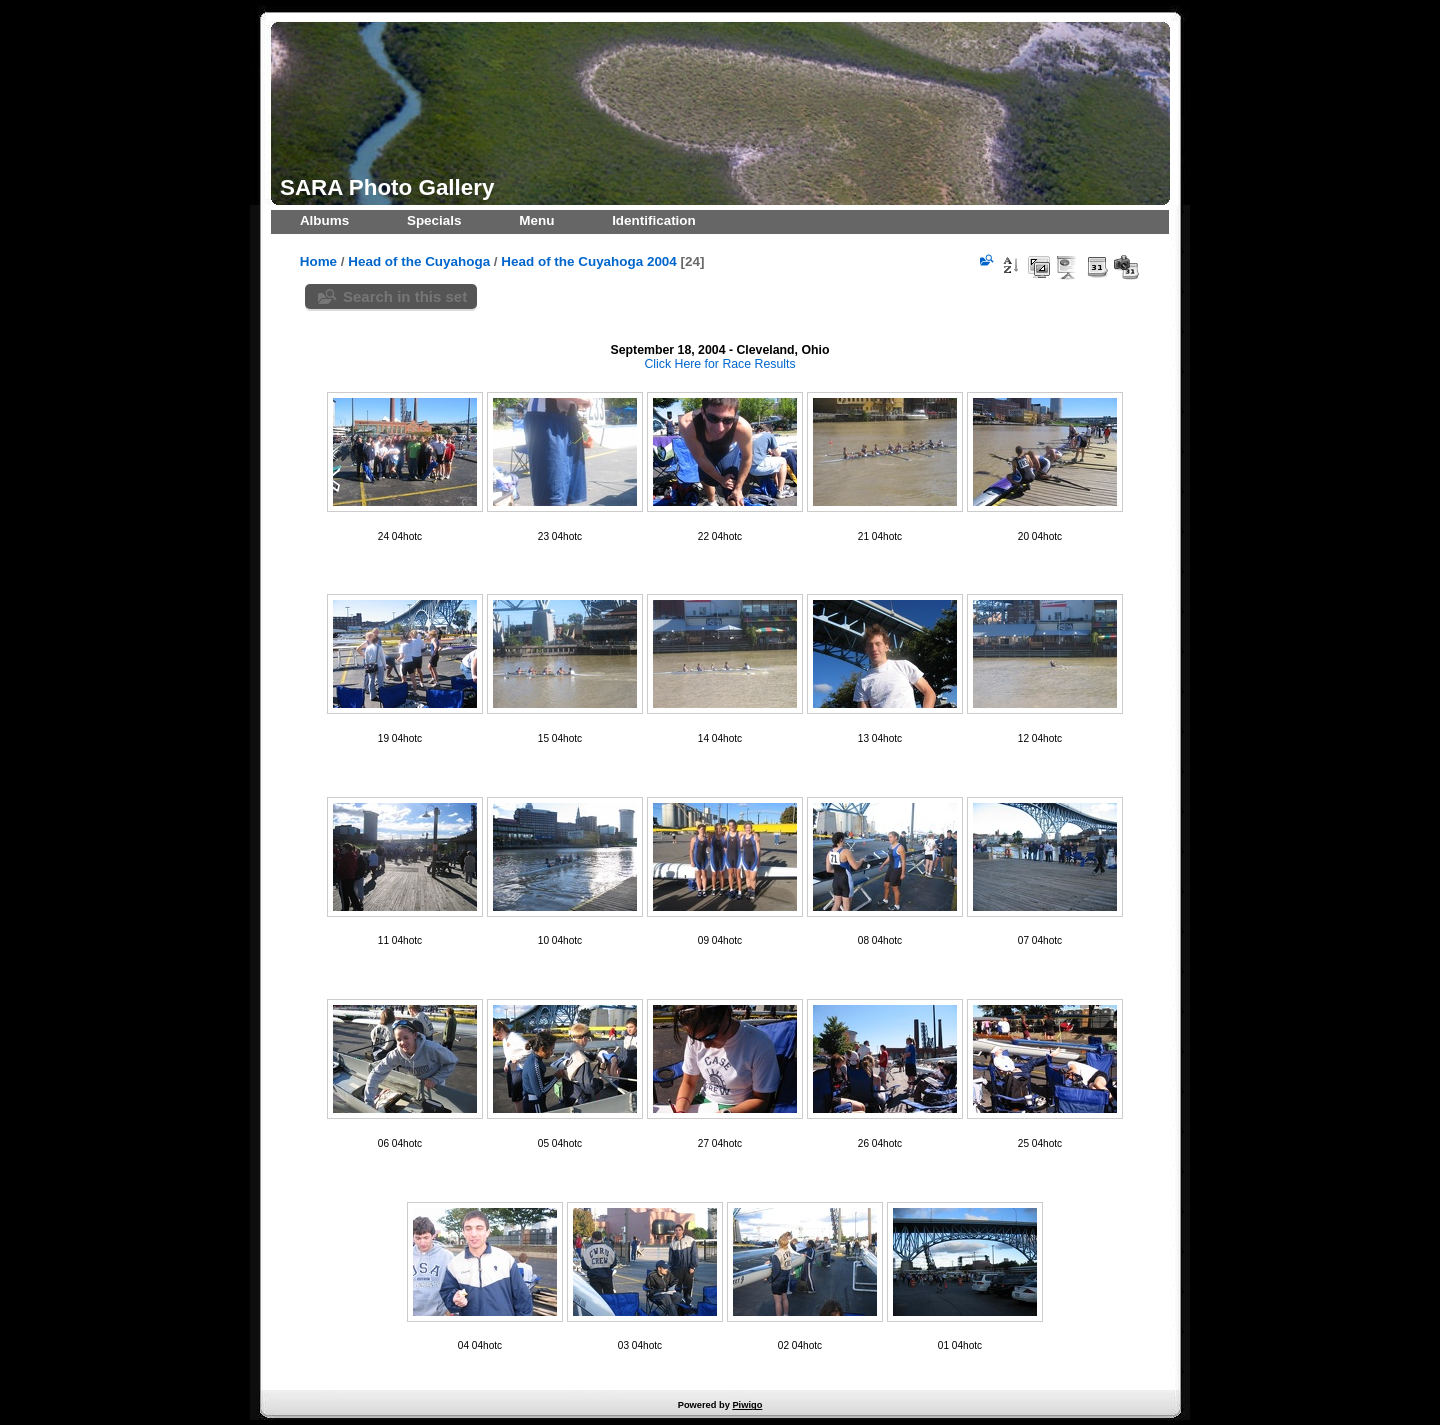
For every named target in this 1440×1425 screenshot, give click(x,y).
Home (318, 261)
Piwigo (747, 1405)
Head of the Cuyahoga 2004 (588, 261)
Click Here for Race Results (719, 364)
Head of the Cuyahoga (419, 261)
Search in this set (405, 296)
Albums (324, 220)
